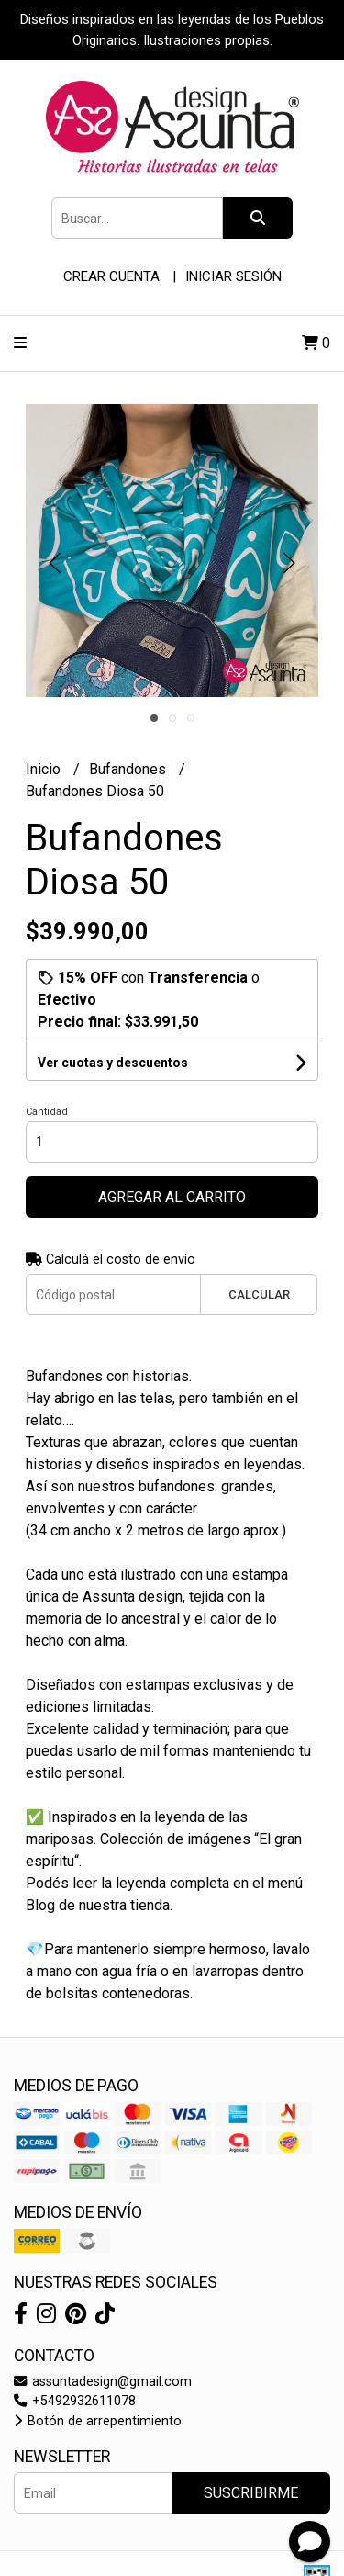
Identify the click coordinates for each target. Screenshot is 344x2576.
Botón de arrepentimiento (98, 2421)
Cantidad (47, 1112)
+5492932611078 (75, 2401)
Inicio (45, 769)
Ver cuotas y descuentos (113, 1062)
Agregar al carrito (172, 1197)
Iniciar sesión (233, 276)
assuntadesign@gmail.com (103, 2382)
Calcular (259, 1294)
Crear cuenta (111, 276)
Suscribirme (251, 2493)
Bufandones (129, 769)
